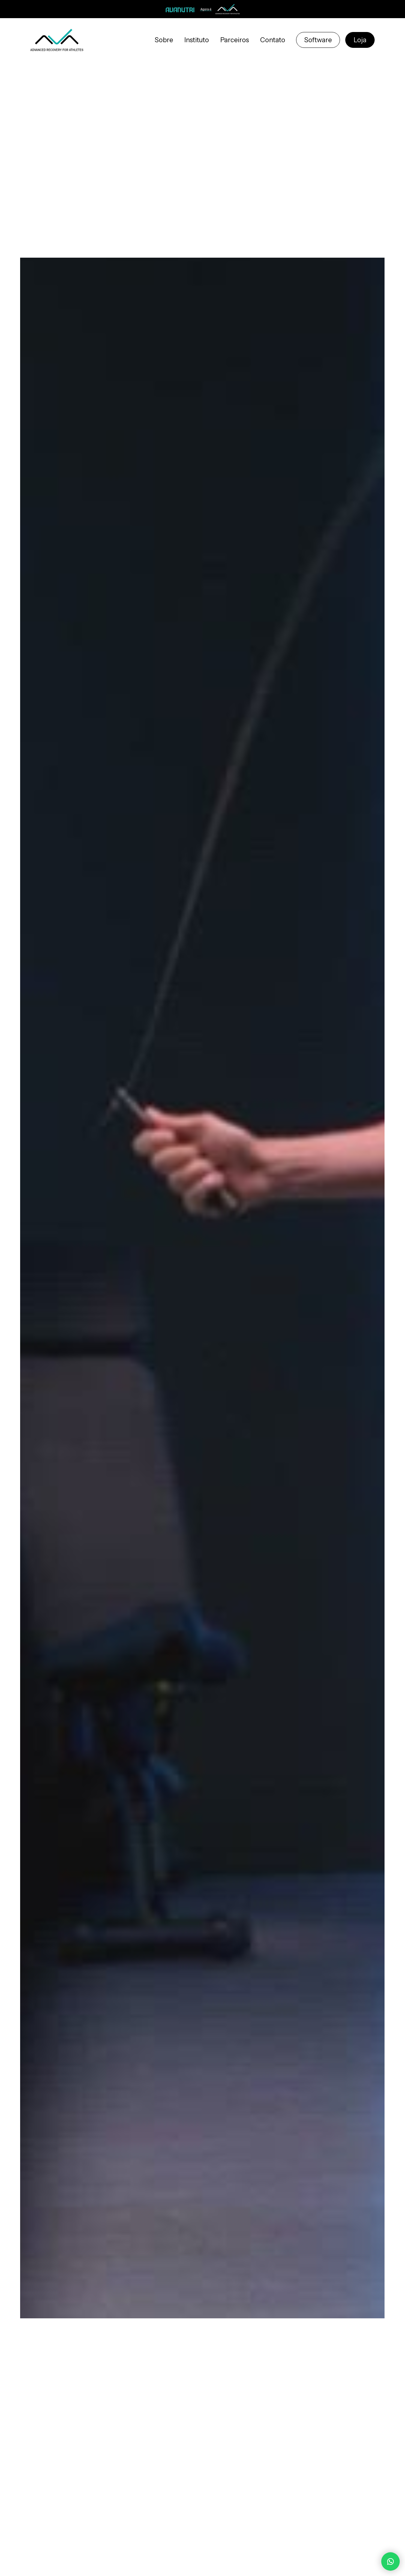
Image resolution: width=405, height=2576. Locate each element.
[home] (56, 40)
